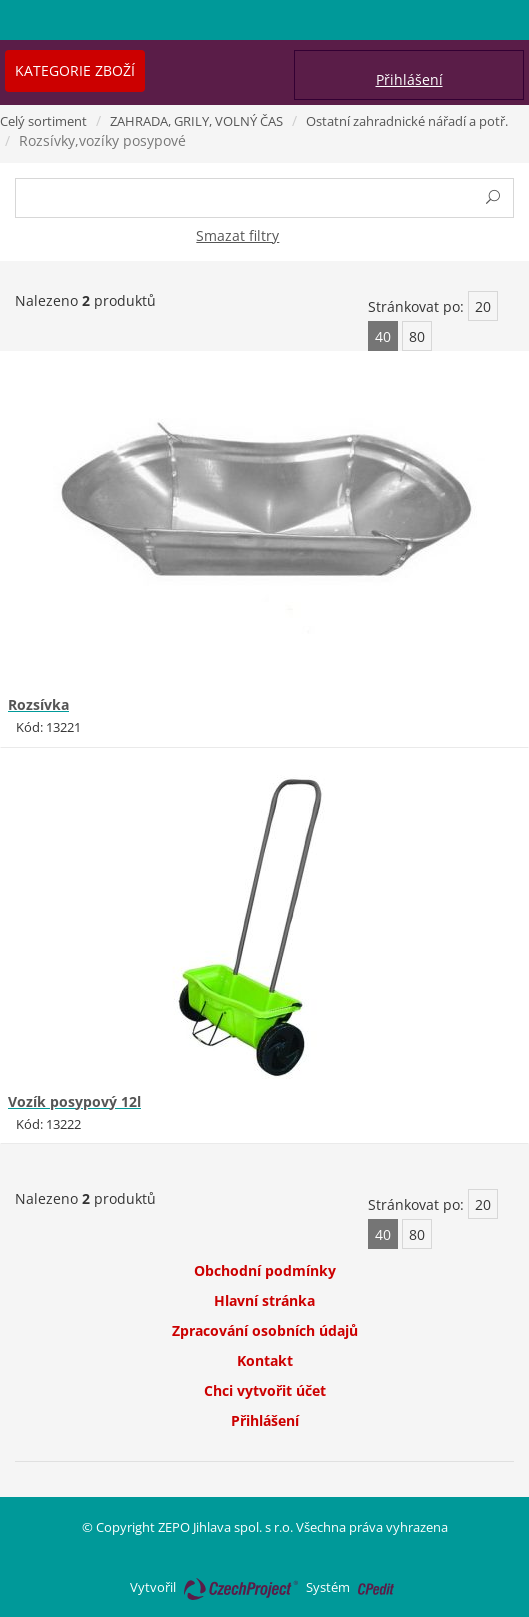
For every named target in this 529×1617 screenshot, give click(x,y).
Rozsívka (38, 704)
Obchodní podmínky (265, 1270)
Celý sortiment (43, 121)
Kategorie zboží (75, 70)
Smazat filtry (237, 235)
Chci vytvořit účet (265, 1390)
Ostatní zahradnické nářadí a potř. (407, 121)
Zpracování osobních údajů (265, 1330)
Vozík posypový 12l (74, 1101)
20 (483, 306)
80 (417, 336)
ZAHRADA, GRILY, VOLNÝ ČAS (196, 121)
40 (383, 336)
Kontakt (265, 1360)
